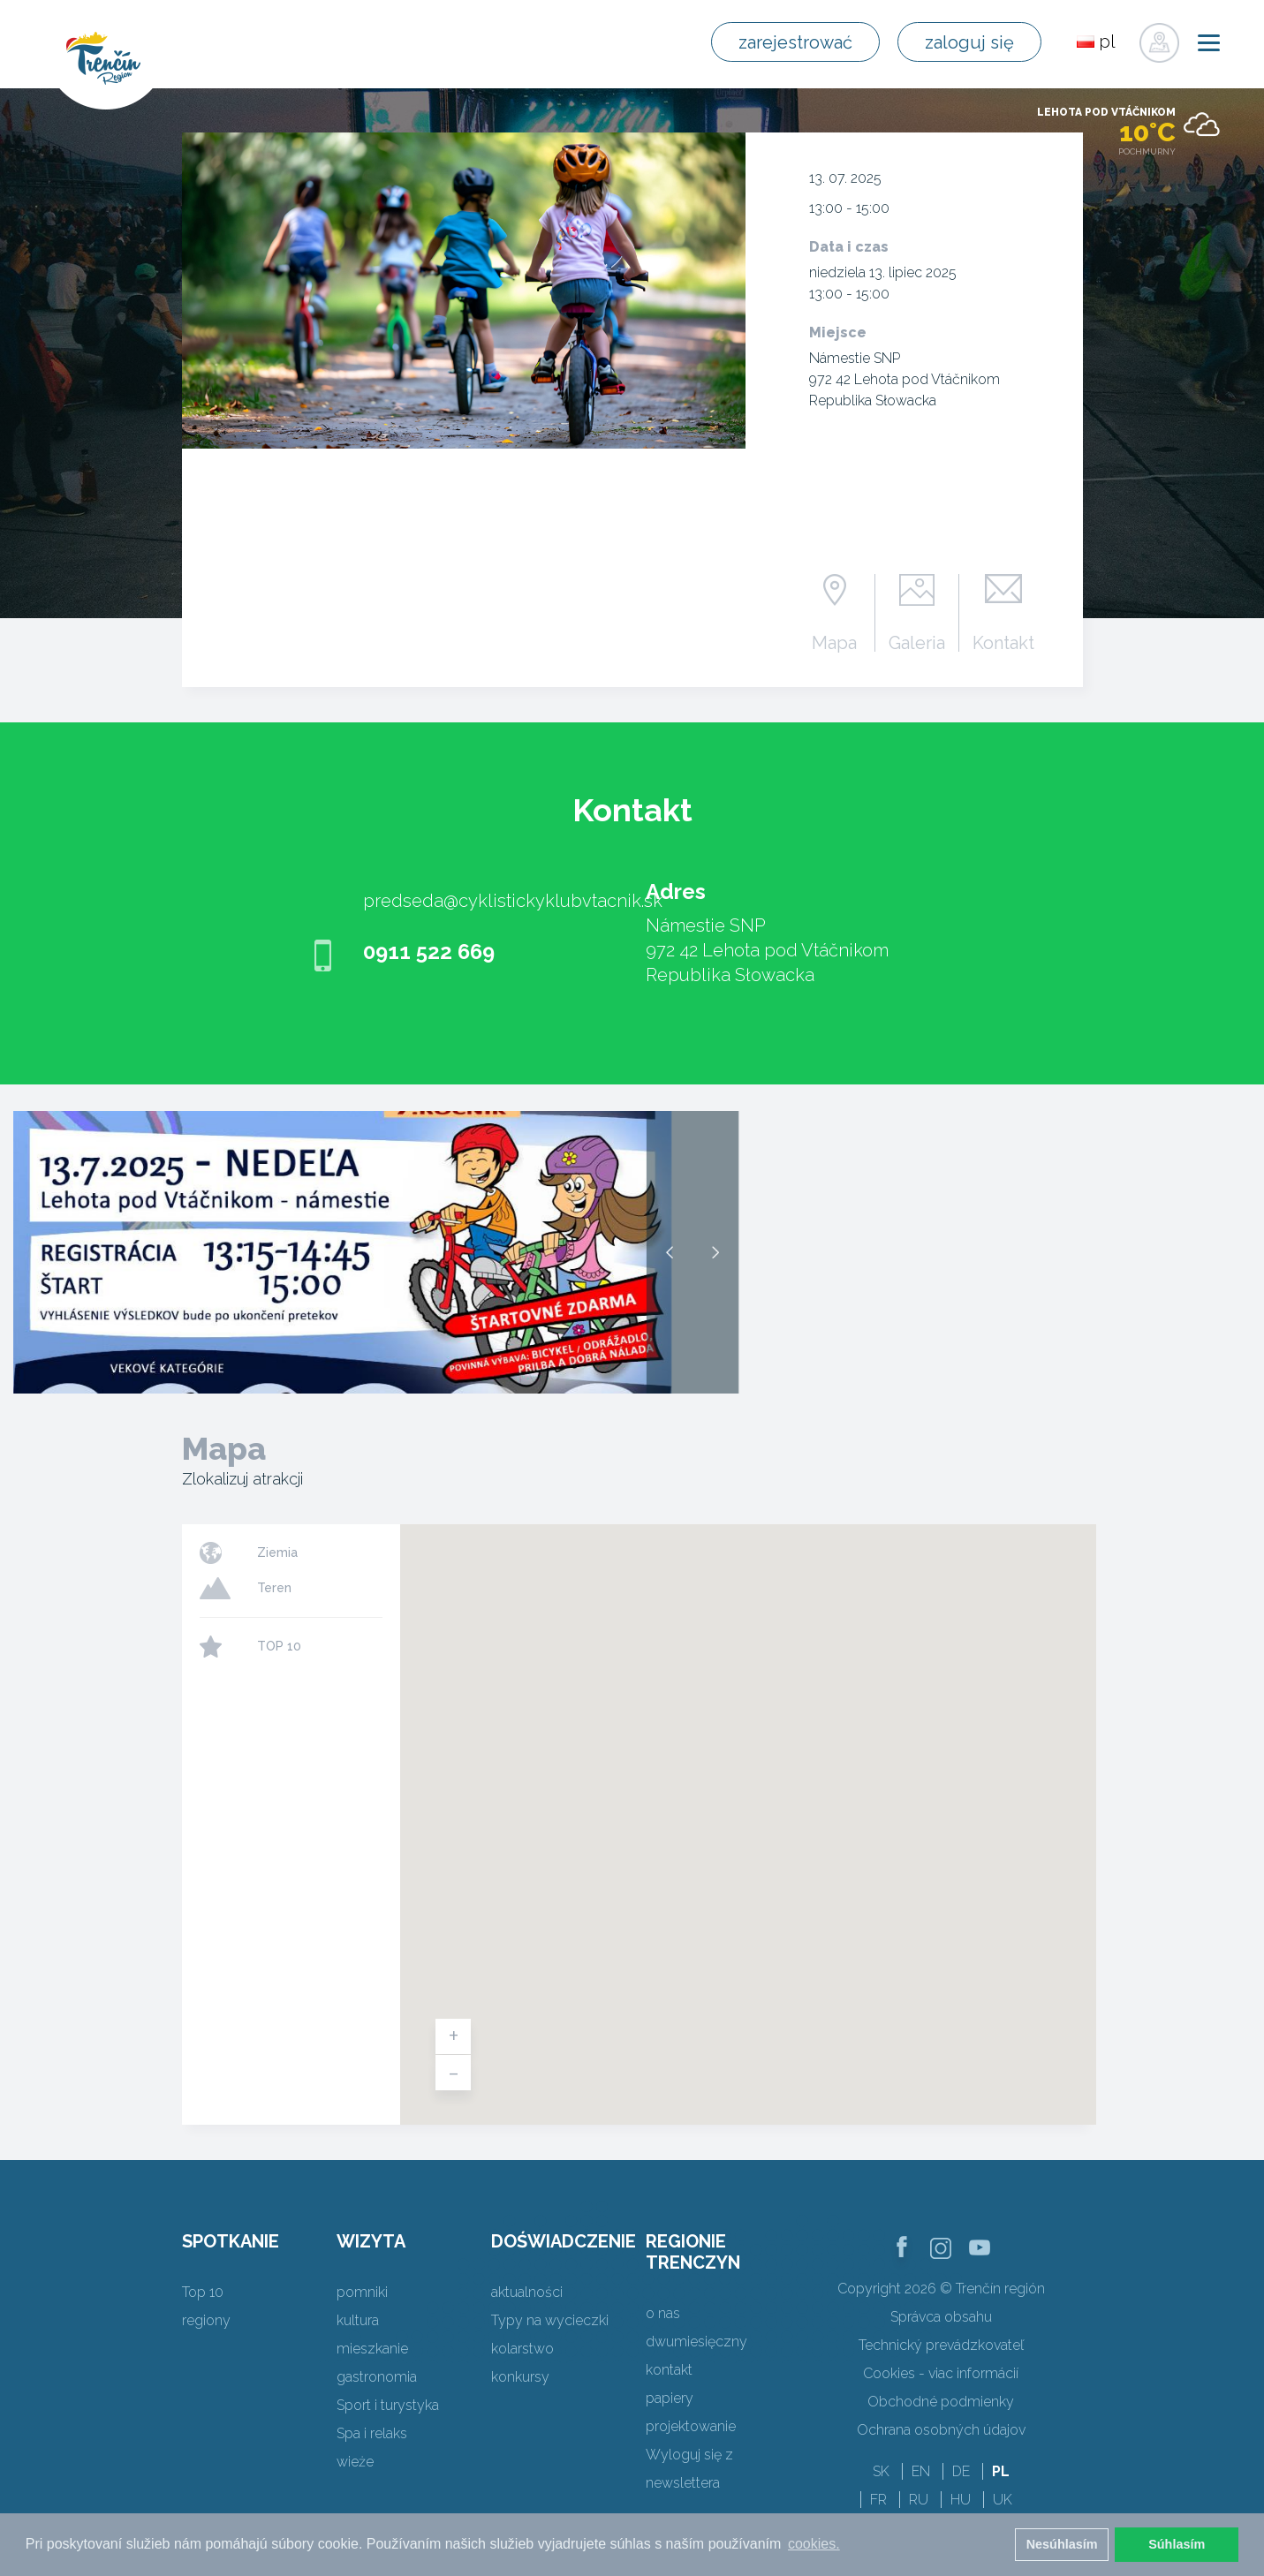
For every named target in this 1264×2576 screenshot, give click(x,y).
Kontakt (1003, 642)
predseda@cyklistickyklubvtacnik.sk (512, 900)
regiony (206, 2320)
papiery (669, 2398)
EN (921, 2471)
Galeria (917, 642)
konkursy (520, 2376)
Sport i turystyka (388, 2405)
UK (1002, 2499)
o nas (663, 2313)
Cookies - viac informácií (940, 2373)
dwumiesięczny (696, 2341)
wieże (355, 2461)
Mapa (834, 642)
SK (881, 2471)
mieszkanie (372, 2348)
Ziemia (277, 1552)
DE (961, 2471)
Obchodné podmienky (940, 2401)
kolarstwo (522, 2348)
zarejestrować (795, 42)
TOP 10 (279, 1646)
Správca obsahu (941, 2316)
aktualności (527, 2292)
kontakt (669, 2369)
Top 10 (202, 2292)
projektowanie (691, 2426)
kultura (358, 2320)
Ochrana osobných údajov (941, 2429)
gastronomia (377, 2376)
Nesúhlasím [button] (1062, 2544)
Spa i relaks (372, 2433)
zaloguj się (969, 42)
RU (918, 2499)
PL (1001, 2471)
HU (960, 2499)
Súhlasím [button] (1176, 2544)
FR (878, 2499)
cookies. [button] (814, 2543)
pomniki (362, 2292)
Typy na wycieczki (550, 2320)
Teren (274, 1588)
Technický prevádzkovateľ (941, 2345)
